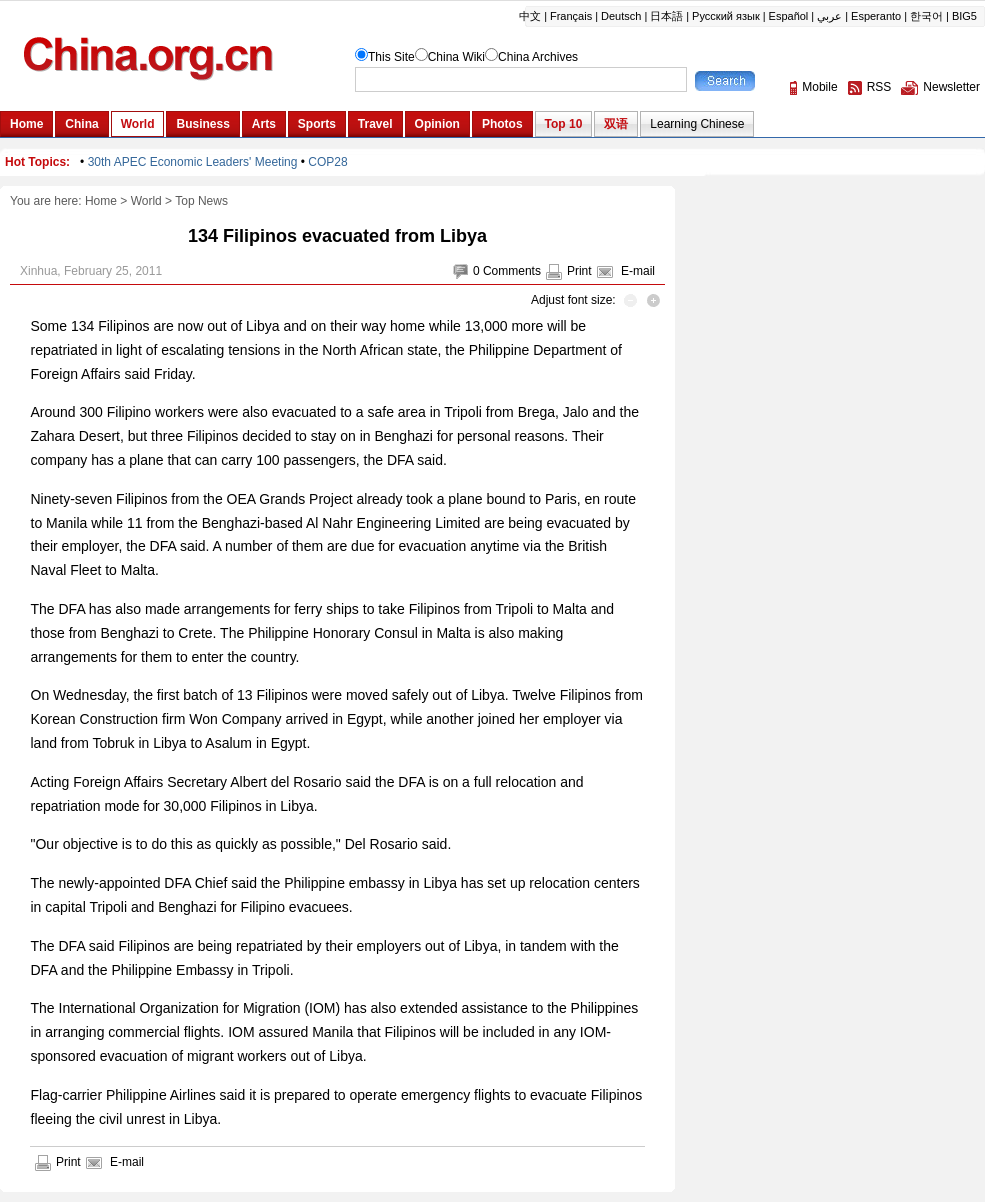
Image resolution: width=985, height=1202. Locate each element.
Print (579, 271)
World (146, 201)
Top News (201, 201)
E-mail (638, 271)
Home (101, 201)
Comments (512, 271)
